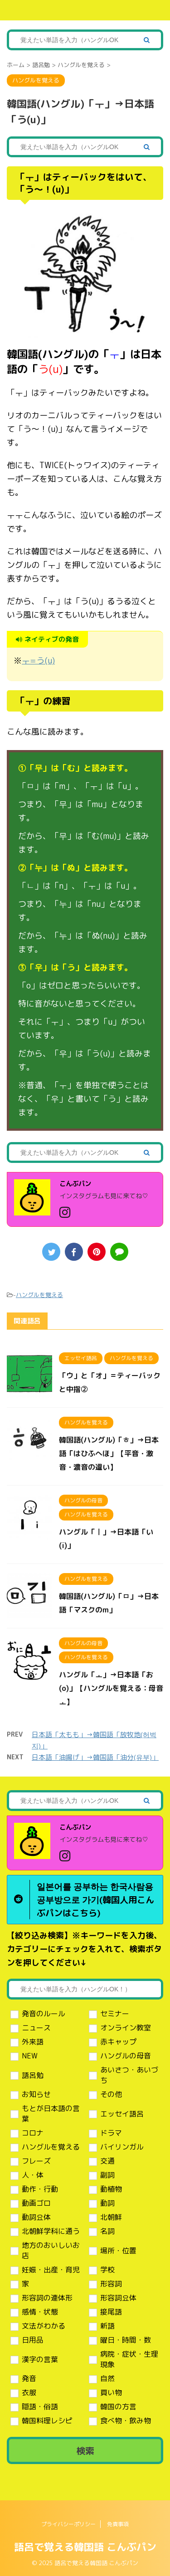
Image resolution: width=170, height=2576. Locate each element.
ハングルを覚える (39, 1295)
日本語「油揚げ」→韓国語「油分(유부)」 (95, 1757)
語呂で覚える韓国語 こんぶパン (85, 2547)
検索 (85, 2450)
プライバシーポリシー (68, 2524)
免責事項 (118, 2524)
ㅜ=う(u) (38, 660)
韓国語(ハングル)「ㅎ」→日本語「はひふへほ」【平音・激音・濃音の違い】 (109, 1453)
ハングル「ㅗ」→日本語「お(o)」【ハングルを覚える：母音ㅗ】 (111, 1688)
